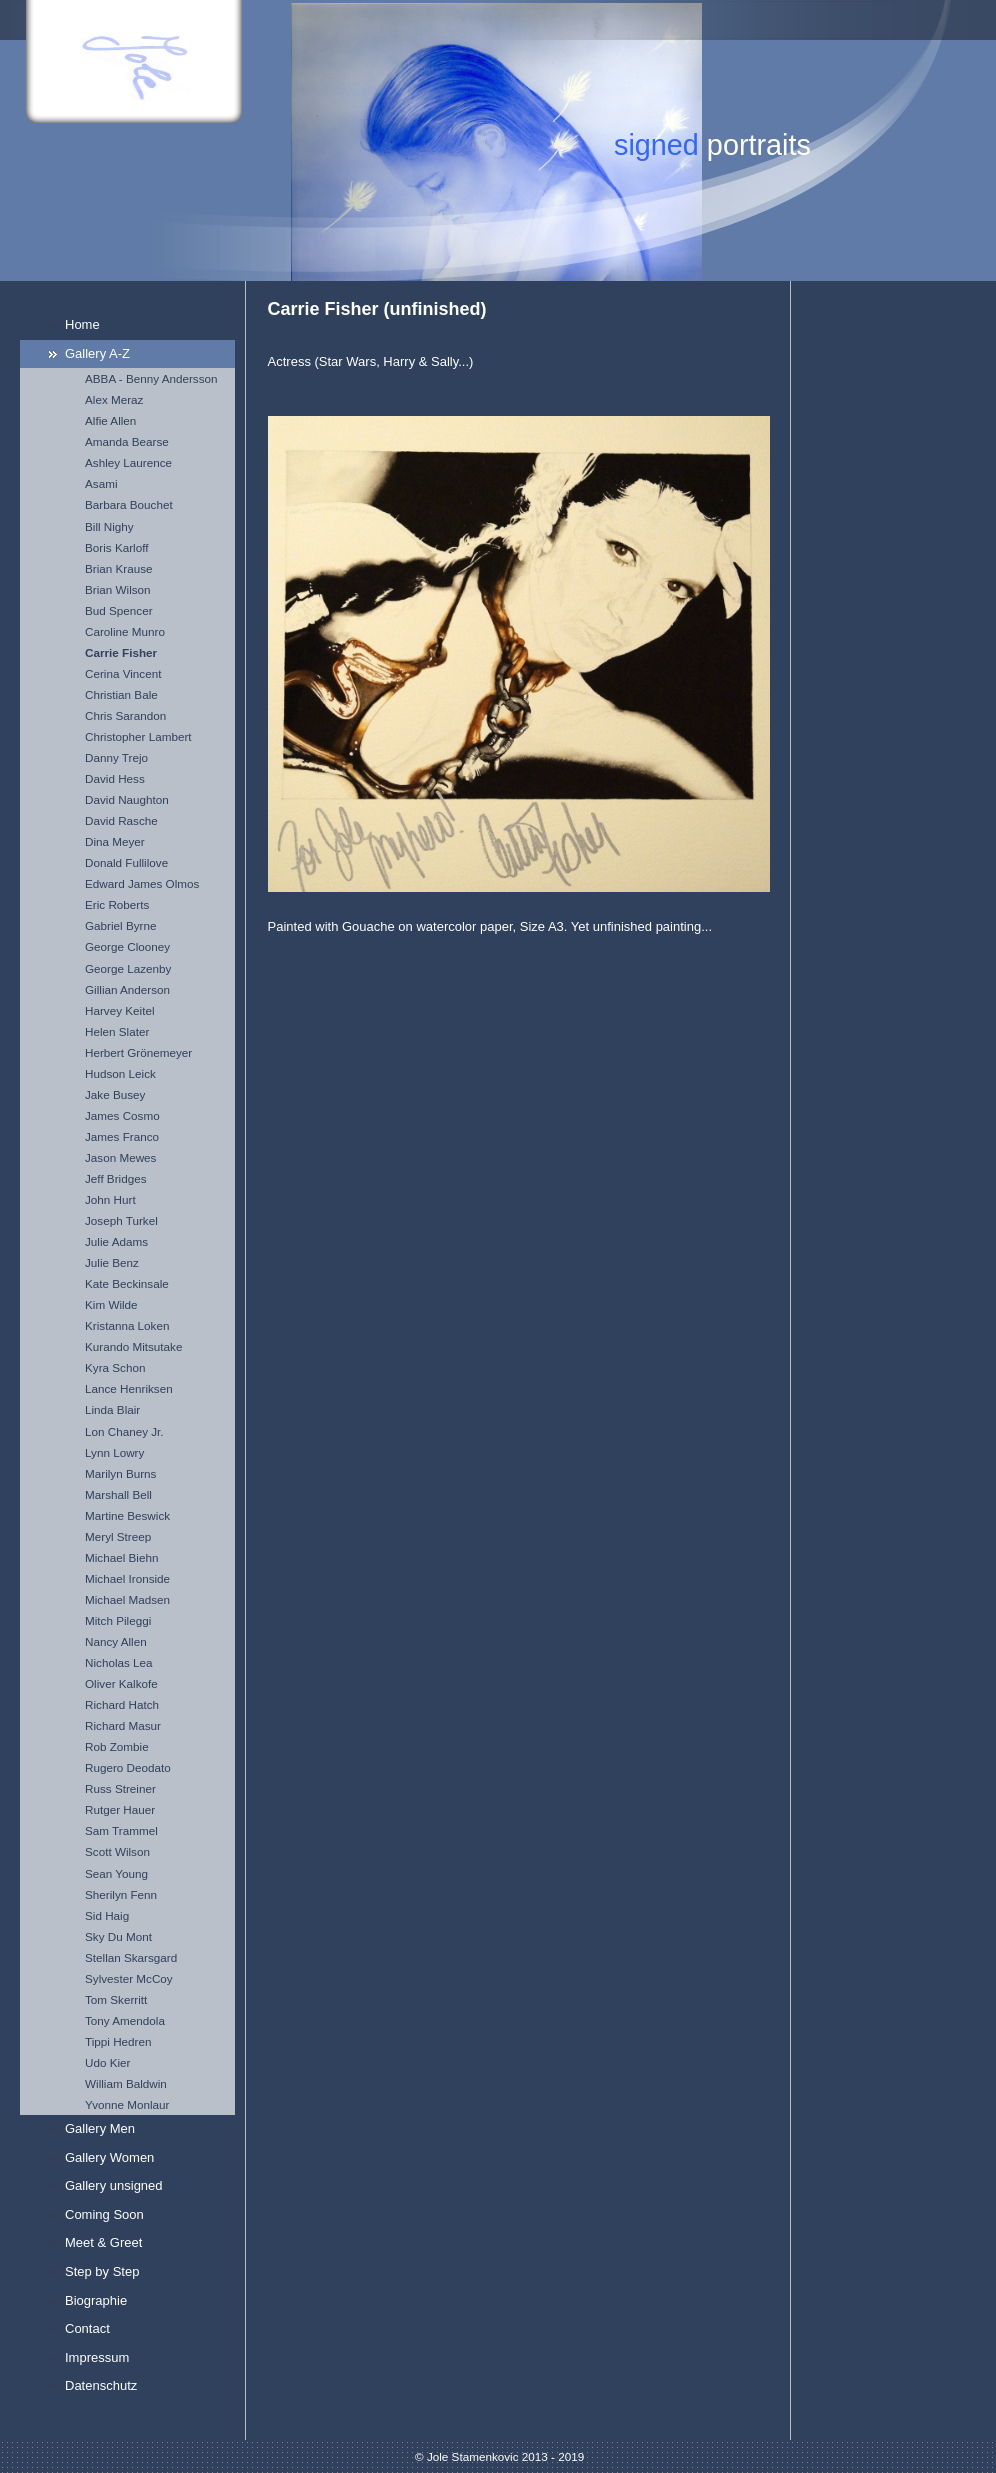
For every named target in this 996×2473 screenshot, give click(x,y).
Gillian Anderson (127, 989)
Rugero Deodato (128, 1767)
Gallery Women (109, 2157)
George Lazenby (128, 968)
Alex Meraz (114, 399)
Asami (101, 483)
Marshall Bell (118, 1494)
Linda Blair (112, 1409)
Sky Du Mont (118, 1936)
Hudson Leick (120, 1073)
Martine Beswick (127, 1515)
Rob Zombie (117, 1746)
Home (82, 324)
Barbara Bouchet (129, 504)
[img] (498, 140)
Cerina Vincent (123, 673)
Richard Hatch (122, 1704)
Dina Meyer (115, 841)
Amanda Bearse (127, 441)
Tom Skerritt (116, 1999)
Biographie (96, 2300)
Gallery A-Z (97, 353)
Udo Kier (107, 2062)
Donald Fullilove (126, 862)
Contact (87, 2328)
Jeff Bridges (116, 1178)
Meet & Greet (103, 2242)
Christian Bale (121, 694)
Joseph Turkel (121, 1220)
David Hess (115, 778)
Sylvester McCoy (129, 1978)
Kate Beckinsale (127, 1283)
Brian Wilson (118, 589)
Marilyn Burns (120, 1473)
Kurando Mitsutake (133, 1346)
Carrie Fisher (121, 652)
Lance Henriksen (129, 1388)
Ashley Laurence (128, 462)
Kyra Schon (115, 1367)
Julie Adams (116, 1241)
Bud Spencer (119, 610)
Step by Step (102, 2271)
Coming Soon (104, 2214)
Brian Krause (119, 568)
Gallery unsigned (114, 2185)
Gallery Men (100, 2128)
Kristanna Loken (127, 1325)
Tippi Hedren (118, 2041)
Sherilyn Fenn (121, 1894)
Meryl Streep (118, 1536)
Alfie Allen (110, 420)
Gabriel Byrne (120, 925)
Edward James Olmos (142, 883)
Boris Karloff (116, 547)
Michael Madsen (127, 1599)
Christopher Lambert (138, 736)
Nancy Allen (116, 1641)
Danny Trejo (116, 757)
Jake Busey (115, 1094)
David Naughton (127, 799)
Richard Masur (123, 1725)
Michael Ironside (127, 1578)
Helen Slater (117, 1031)
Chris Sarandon (125, 715)
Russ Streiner (120, 1788)
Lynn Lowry (114, 1452)
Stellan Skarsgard (131, 1957)
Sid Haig (107, 1915)
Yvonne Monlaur (127, 2104)
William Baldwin (126, 2083)
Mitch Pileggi (118, 1620)
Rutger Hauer (120, 1809)
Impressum (97, 2357)
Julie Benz (112, 1262)
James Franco (122, 1136)
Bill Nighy (109, 526)
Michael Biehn (121, 1557)
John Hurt (110, 1199)
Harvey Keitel (120, 1010)
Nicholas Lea (119, 1662)
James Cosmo (122, 1115)
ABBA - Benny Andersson (151, 378)
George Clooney (127, 946)
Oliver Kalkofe (121, 1683)
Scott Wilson (117, 1851)
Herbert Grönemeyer (138, 1052)
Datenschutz (101, 2385)
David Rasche (121, 820)
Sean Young (116, 1873)
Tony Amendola (125, 2020)
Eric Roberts (117, 904)
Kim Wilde (111, 1304)
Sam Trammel (121, 1830)
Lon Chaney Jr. (124, 1431)
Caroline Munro (125, 631)
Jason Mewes (120, 1157)
